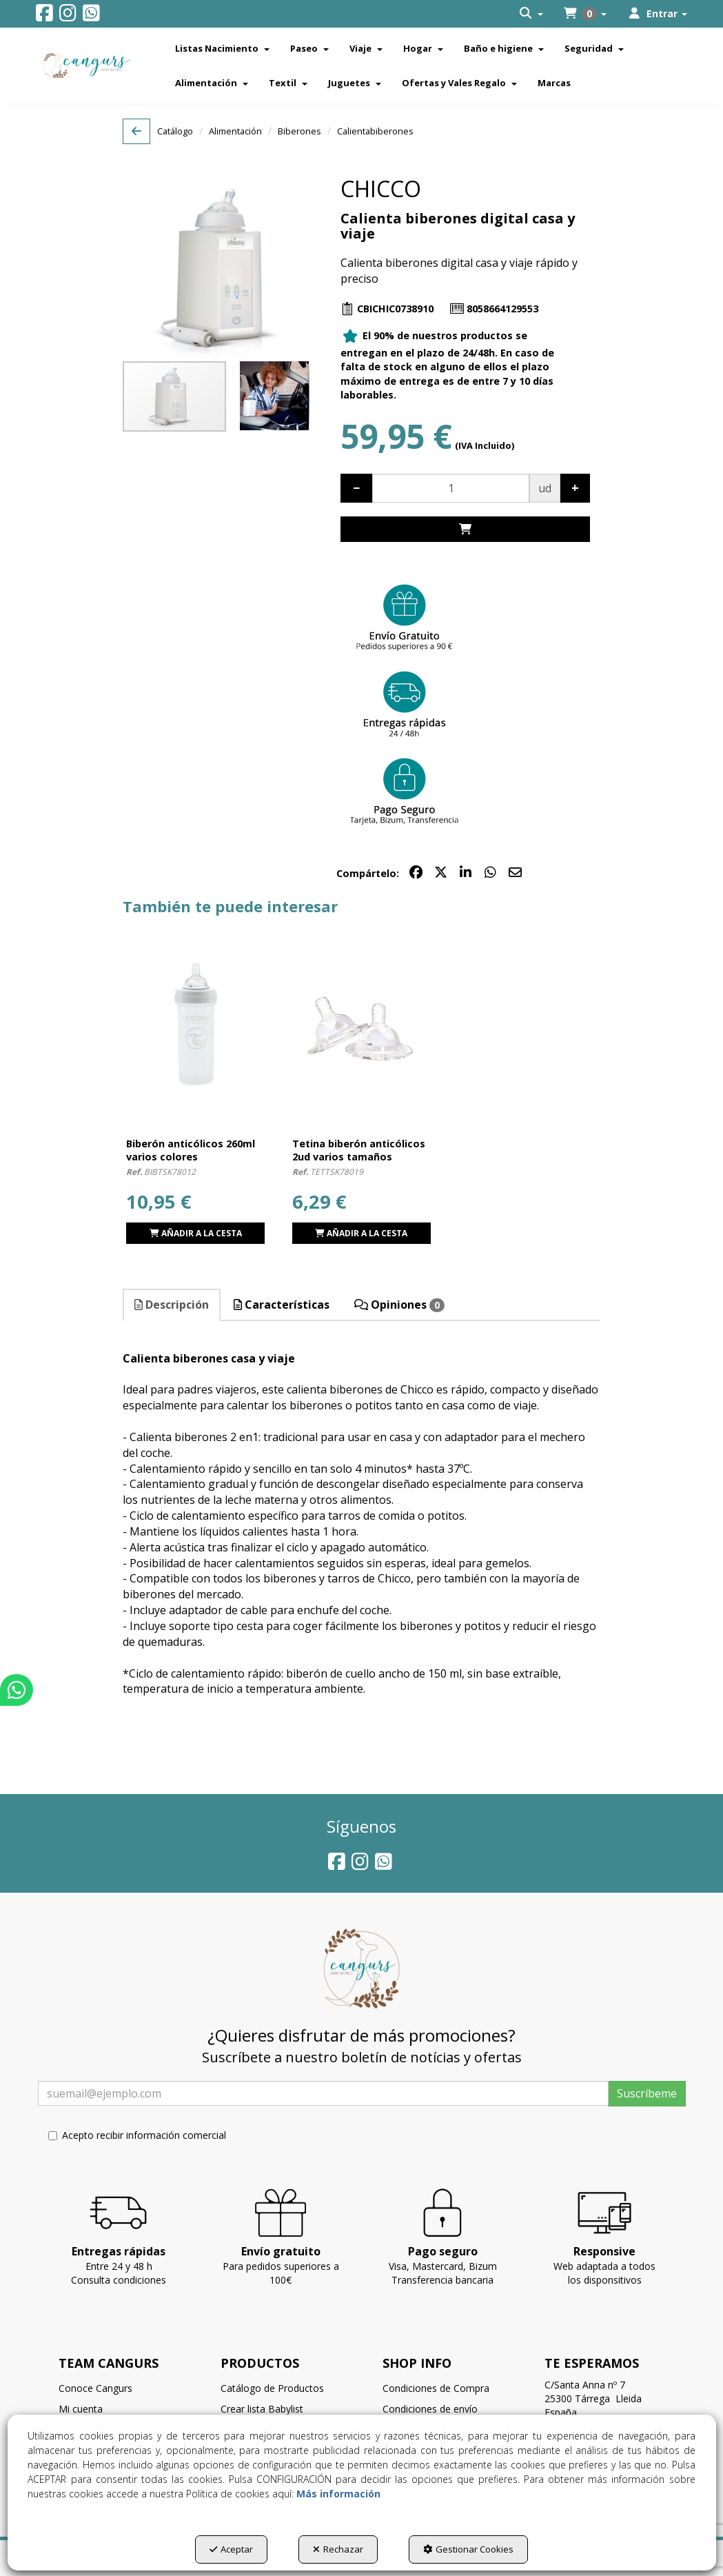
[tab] (172, 1305)
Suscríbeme (647, 2093)
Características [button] (281, 1304)
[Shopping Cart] (465, 529)
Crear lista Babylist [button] (262, 2408)
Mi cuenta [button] (81, 2408)
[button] (44, 16)
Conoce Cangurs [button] (95, 2388)
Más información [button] (338, 2493)
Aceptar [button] (231, 2549)
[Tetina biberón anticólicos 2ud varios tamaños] (361, 1023)
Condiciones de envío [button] (430, 2408)
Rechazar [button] (338, 2549)
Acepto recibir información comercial (137, 2135)
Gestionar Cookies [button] (468, 2549)
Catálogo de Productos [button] (272, 2388)
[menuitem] (531, 14)
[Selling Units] (450, 488)
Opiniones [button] (399, 1304)
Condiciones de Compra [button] (436, 2388)
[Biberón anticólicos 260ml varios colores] (195, 1023)
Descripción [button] (171, 1304)
